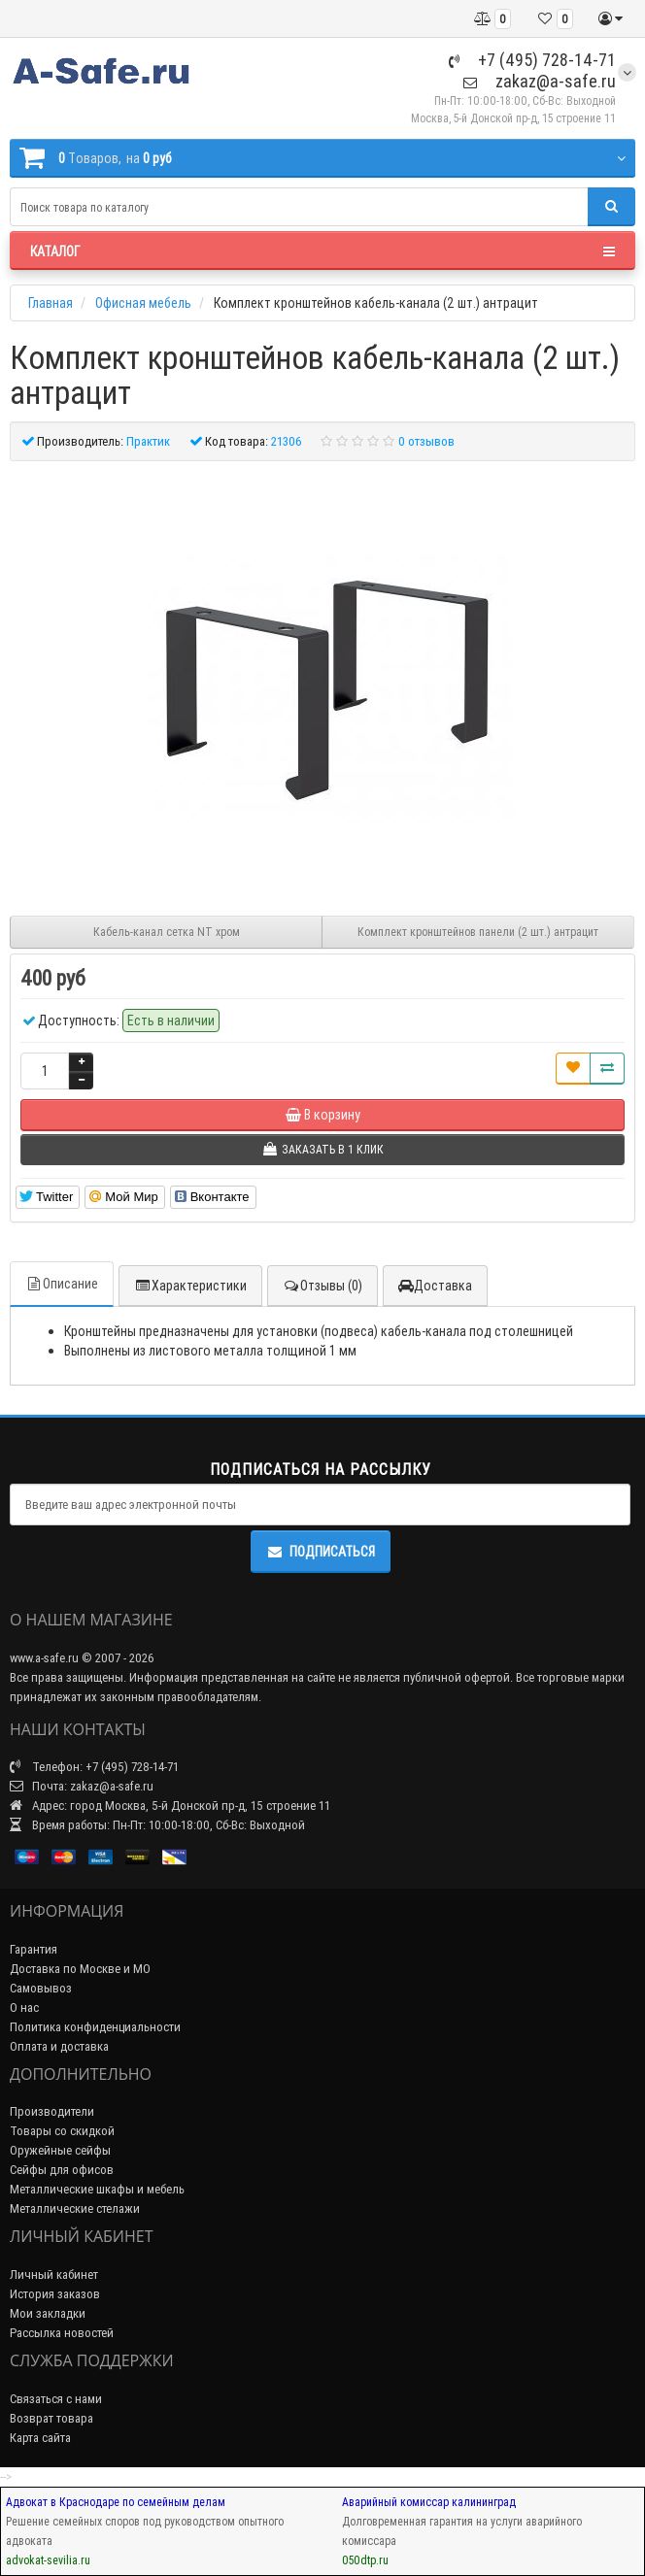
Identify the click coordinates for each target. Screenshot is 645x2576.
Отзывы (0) (322, 1285)
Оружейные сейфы (60, 2150)
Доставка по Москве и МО (80, 1968)
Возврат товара (51, 2418)
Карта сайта (40, 2437)
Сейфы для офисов (62, 2169)
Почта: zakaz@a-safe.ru (81, 1786)
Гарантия (33, 1949)
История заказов (55, 2294)
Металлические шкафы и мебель (97, 2189)
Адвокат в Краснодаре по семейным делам (115, 2501)
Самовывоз (41, 1988)
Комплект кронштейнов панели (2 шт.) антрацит (477, 931)
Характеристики (190, 1285)
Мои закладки (47, 2313)
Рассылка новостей (62, 2333)
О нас (24, 2007)
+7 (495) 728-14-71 (532, 60)
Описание (61, 1283)
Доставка (435, 1285)
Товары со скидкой (62, 2131)
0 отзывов (426, 441)
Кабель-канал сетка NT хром (166, 931)
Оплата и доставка (59, 2046)
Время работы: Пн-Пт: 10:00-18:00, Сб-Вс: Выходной (157, 1825)
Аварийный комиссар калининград (429, 2501)
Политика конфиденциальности (95, 2027)
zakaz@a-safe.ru (539, 81)
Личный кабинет (54, 2274)
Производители (52, 2111)
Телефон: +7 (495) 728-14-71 (94, 1766)
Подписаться (320, 1551)
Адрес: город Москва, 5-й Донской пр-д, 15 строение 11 (170, 1805)
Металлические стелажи (75, 2208)
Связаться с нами (56, 2399)
